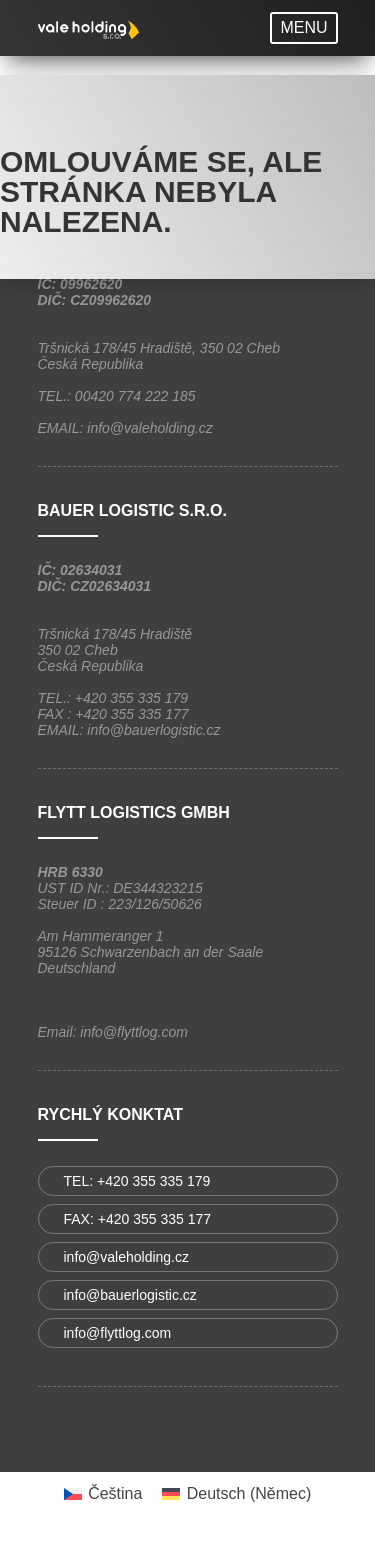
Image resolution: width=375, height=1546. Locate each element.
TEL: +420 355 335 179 (137, 1181)
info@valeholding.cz (127, 1257)
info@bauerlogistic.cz (130, 1295)
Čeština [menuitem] (115, 1493)
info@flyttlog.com (118, 1333)
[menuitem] (103, 1494)
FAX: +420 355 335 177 (138, 1219)
